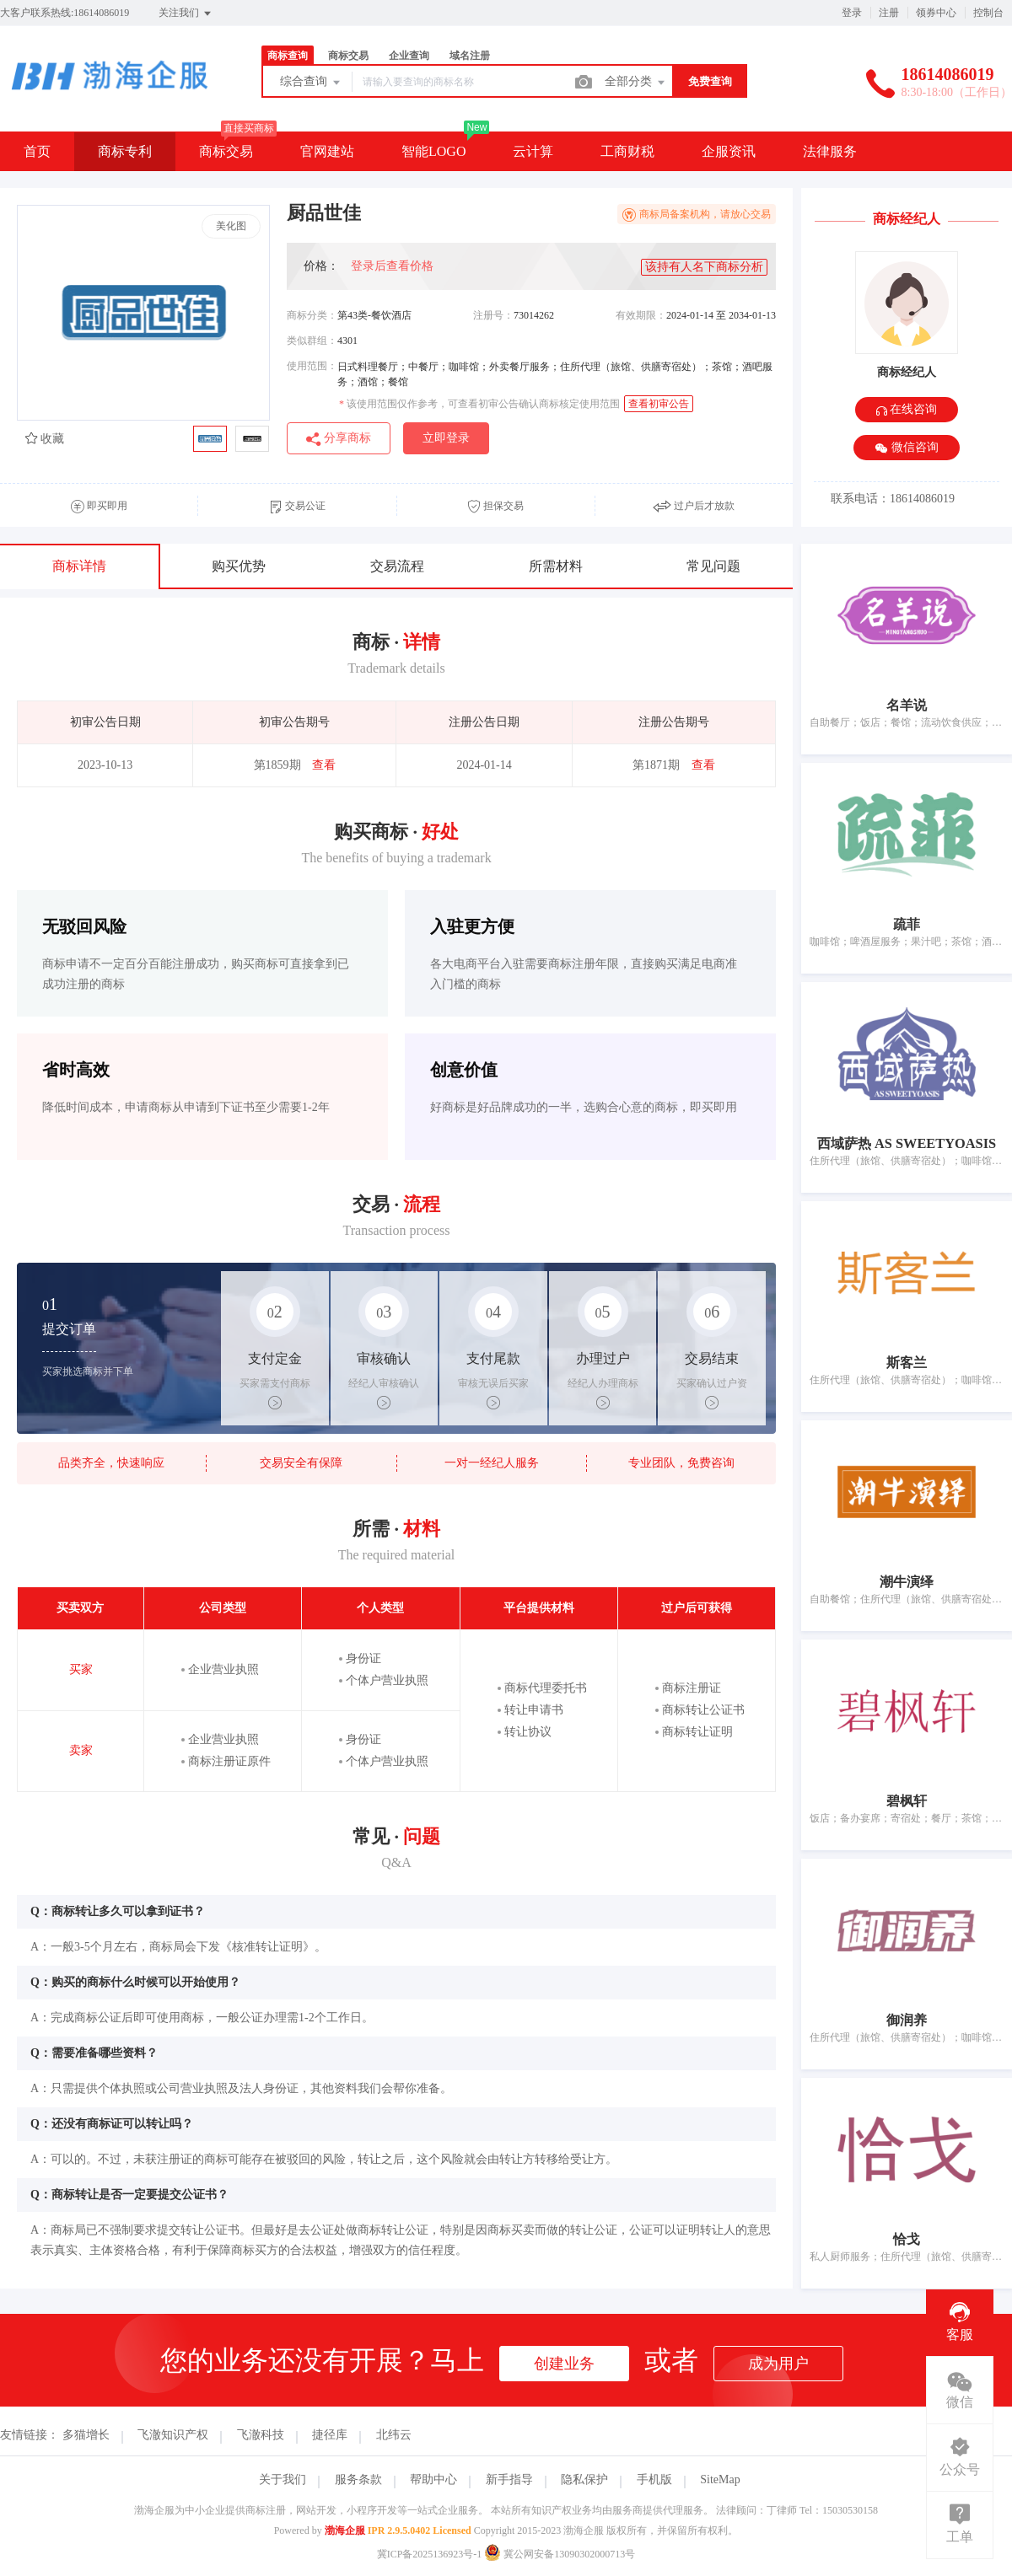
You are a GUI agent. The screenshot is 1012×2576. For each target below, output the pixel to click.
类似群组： (312, 340)
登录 (852, 13)
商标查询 (287, 56)
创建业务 (564, 2363)
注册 (889, 13)
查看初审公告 (658, 404)
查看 (324, 765)
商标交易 (348, 56)
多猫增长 (86, 2434)
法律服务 (830, 151)
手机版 (654, 2479)
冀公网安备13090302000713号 (559, 2554)
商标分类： (312, 315)
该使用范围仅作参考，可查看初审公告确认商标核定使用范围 (479, 404)
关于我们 (282, 2479)
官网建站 (327, 151)
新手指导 (509, 2479)
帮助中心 (433, 2479)
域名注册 (469, 56)
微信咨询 (907, 448)
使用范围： (312, 366)
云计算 (533, 151)
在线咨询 (907, 409)
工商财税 (627, 151)
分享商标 (338, 439)
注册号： (493, 315)
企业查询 (409, 56)
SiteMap (720, 2479)
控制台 (988, 13)
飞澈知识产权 (172, 2434)
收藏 (44, 438)
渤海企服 (345, 2530)
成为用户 (778, 2363)
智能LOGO (433, 151)
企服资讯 (729, 151)
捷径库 (329, 2434)
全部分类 (636, 82)
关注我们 (186, 13)
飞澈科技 (260, 2434)
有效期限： (641, 315)
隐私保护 (584, 2479)
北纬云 (394, 2434)
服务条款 (358, 2479)
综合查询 (311, 82)
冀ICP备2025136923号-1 (429, 2554)
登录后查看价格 (392, 266)
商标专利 (125, 151)
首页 (37, 151)
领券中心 (936, 13)
